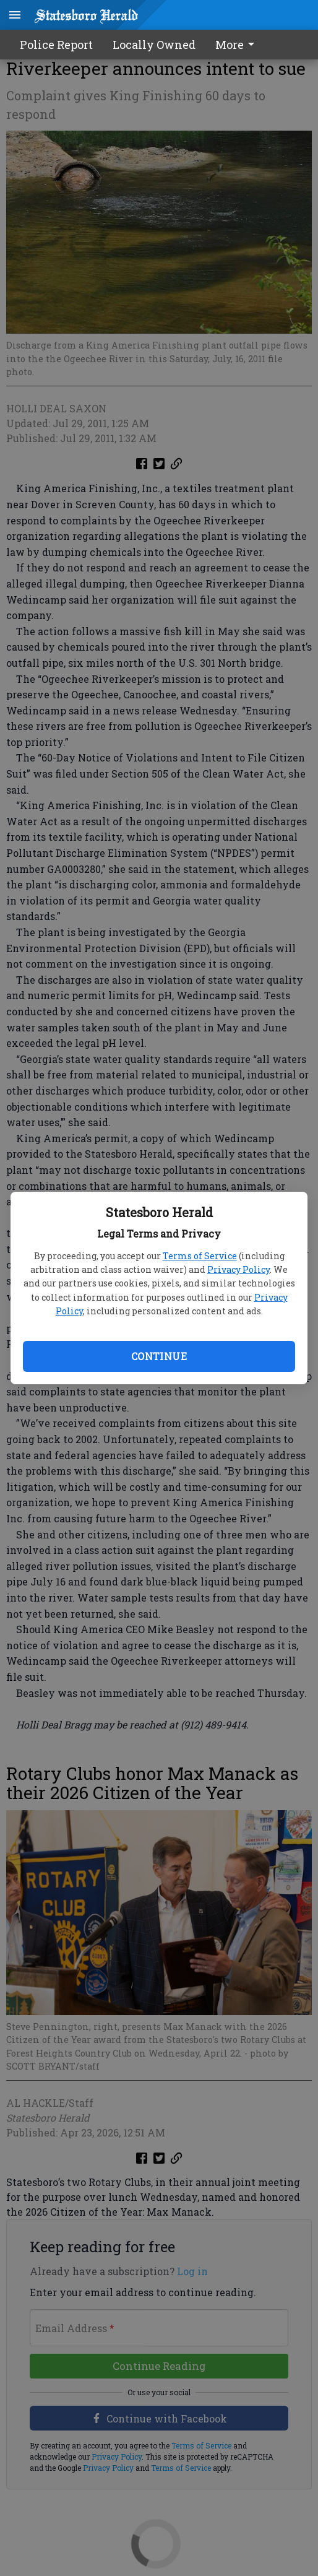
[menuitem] (238, 44)
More (237, 45)
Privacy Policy (238, 1269)
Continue (159, 1356)
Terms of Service (200, 1256)
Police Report (56, 44)
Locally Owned (154, 44)
